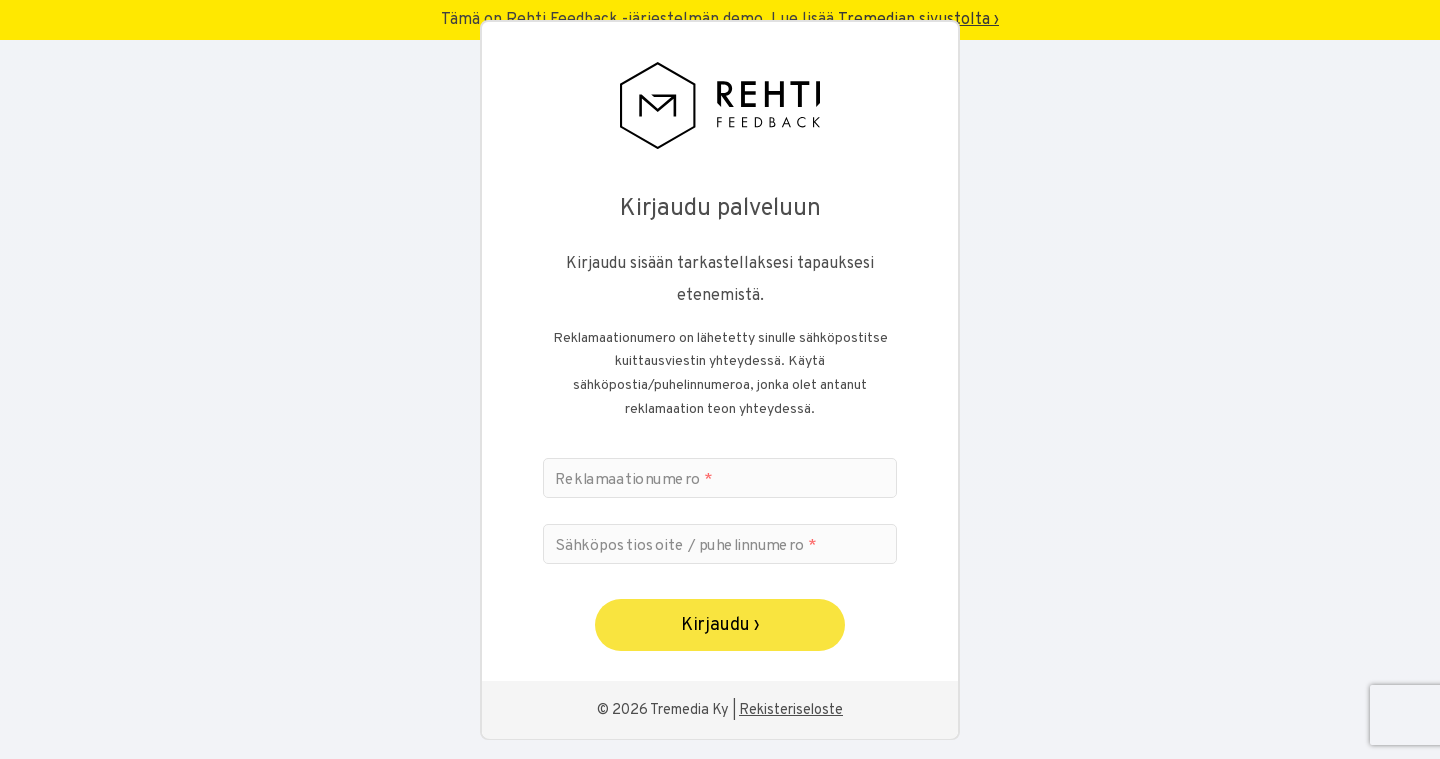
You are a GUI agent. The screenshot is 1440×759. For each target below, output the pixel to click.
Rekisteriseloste (791, 710)
